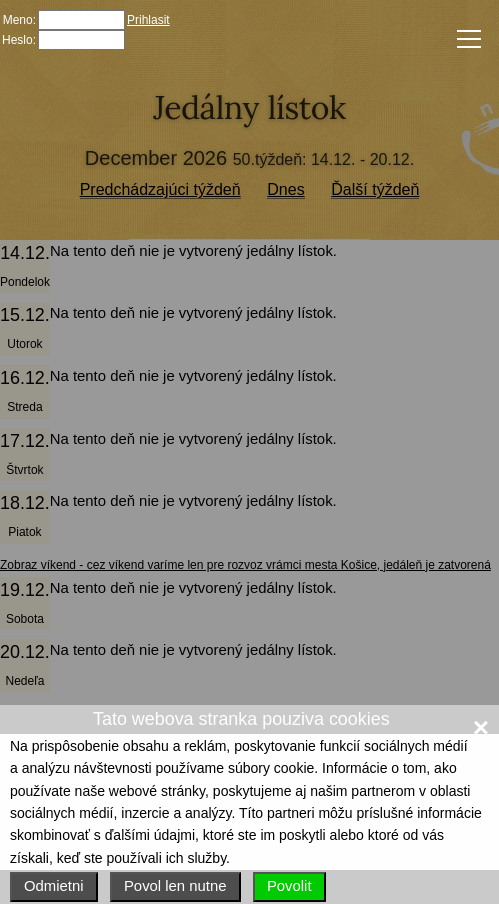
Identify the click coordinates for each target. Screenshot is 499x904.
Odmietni (54, 886)
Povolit (289, 886)
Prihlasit (148, 20)
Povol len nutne (175, 886)
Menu (465, 38)
